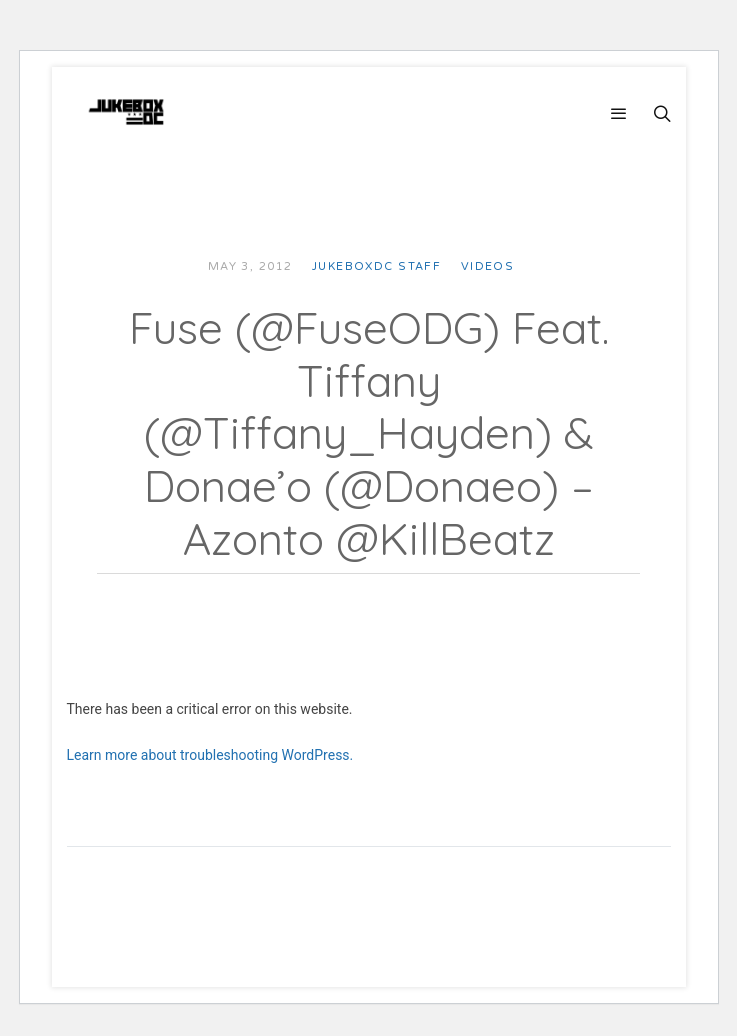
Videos (488, 266)
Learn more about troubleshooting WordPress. (210, 755)
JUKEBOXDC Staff (376, 266)
